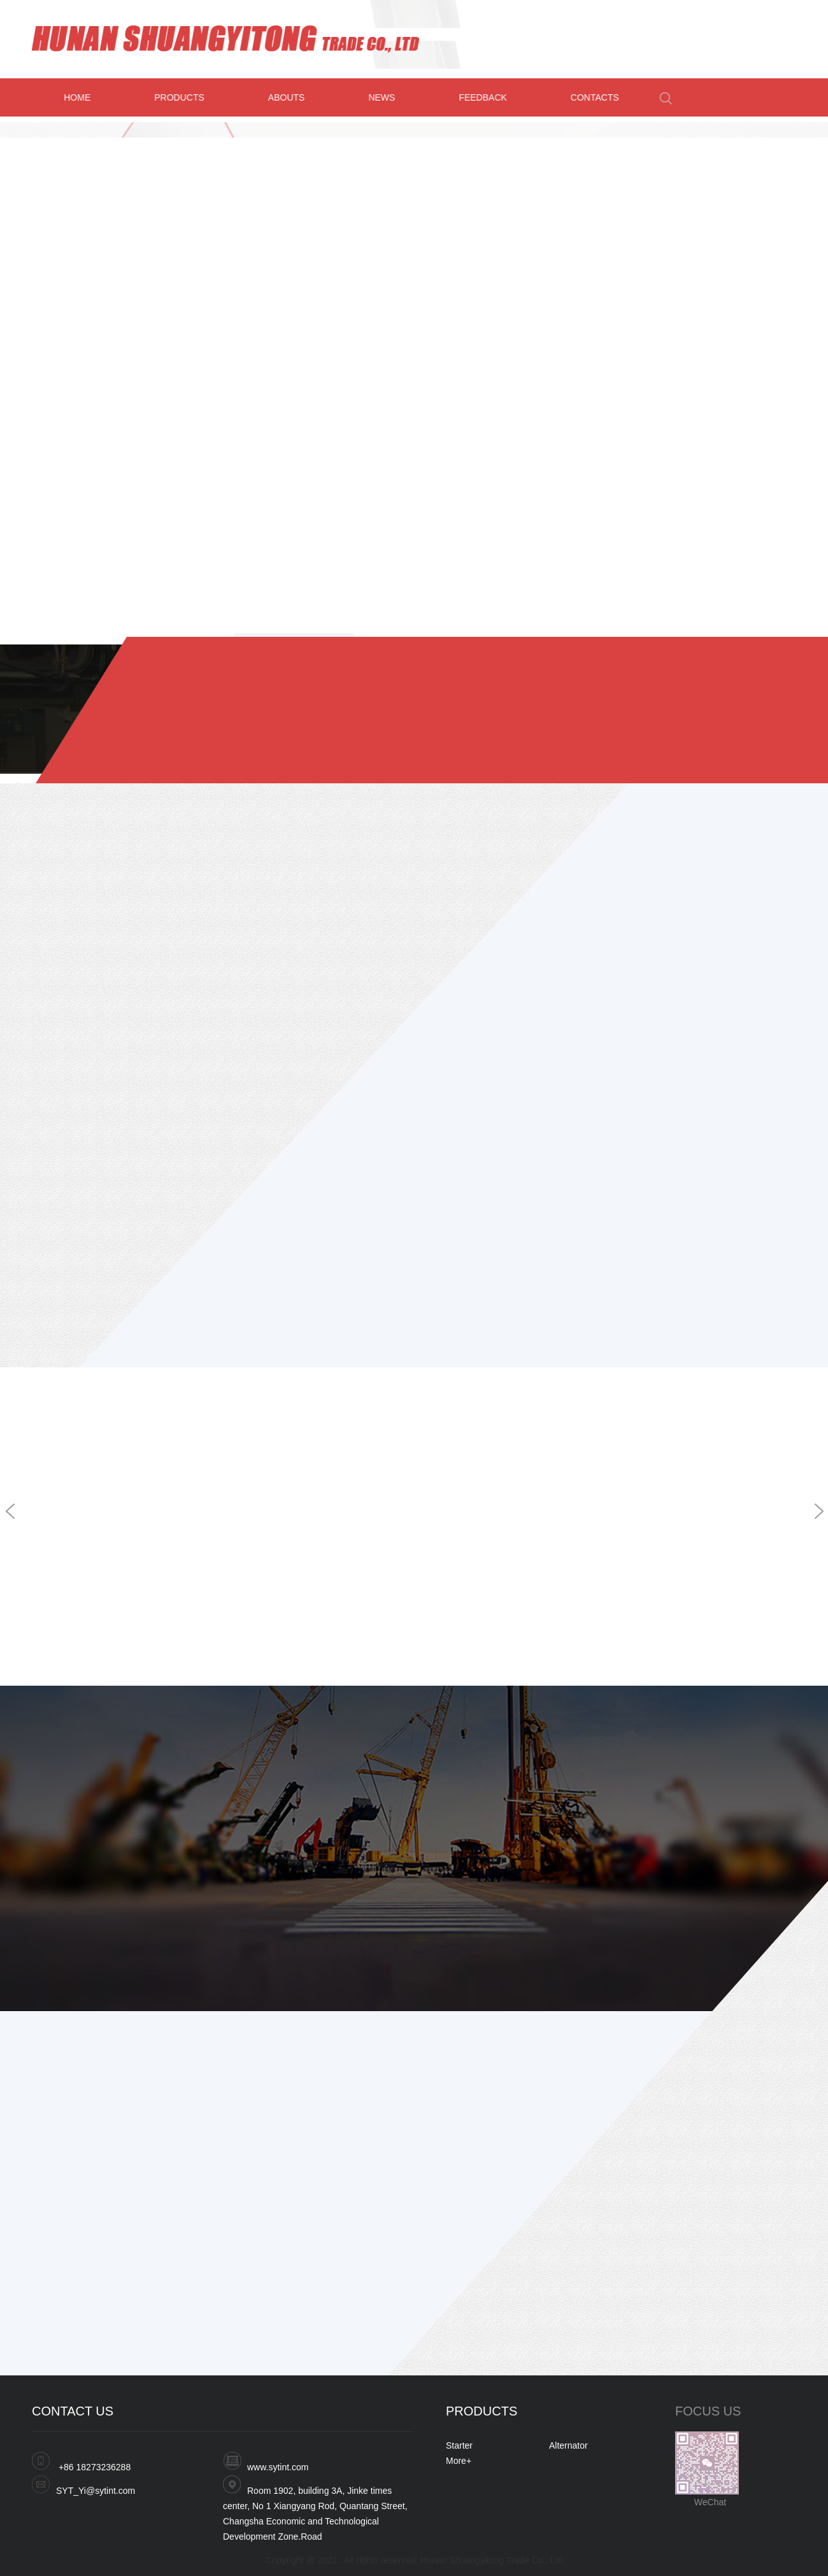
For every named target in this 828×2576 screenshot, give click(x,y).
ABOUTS (291, 97)
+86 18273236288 (95, 2467)
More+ (458, 2461)
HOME (82, 97)
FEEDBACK (488, 97)
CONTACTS (600, 97)
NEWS (387, 97)
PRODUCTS (184, 97)
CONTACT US (72, 2411)
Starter (459, 2445)
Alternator (568, 2445)
